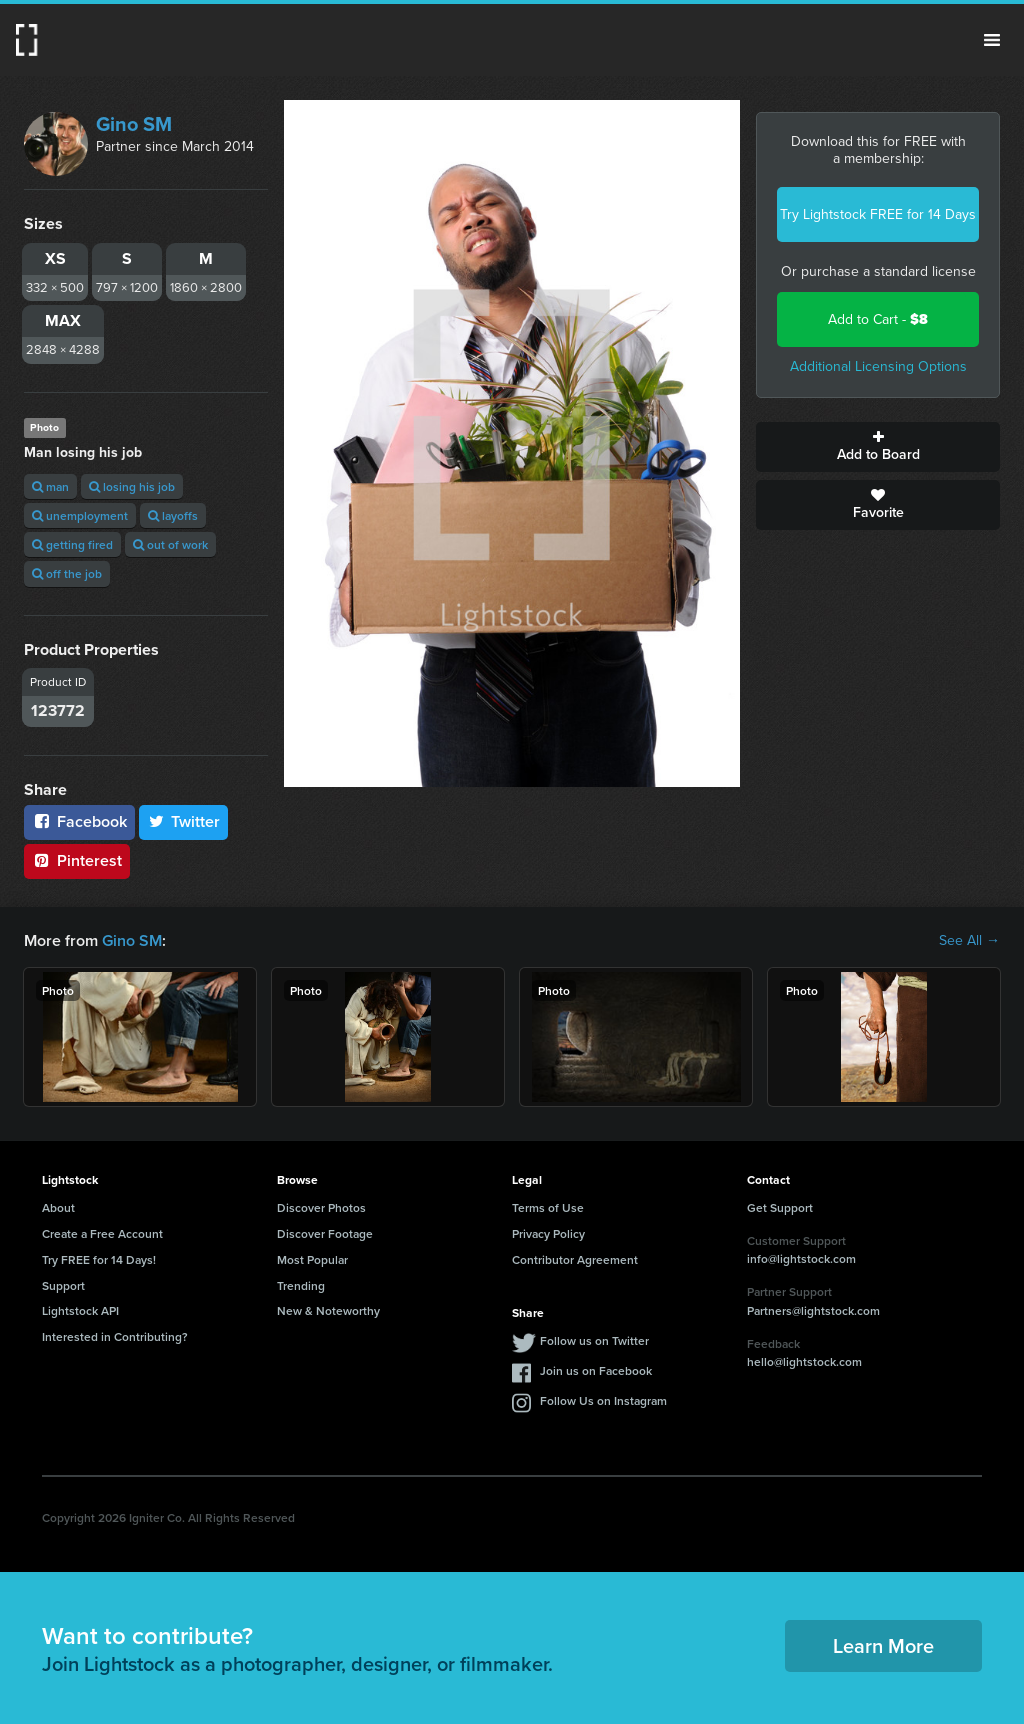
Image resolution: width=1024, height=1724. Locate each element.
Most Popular (312, 1259)
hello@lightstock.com (804, 1361)
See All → (969, 941)
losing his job (132, 486)
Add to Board (878, 447)
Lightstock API (80, 1310)
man (50, 486)
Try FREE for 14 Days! (99, 1259)
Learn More (883, 1645)
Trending (301, 1285)
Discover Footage (325, 1233)
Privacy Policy (548, 1233)
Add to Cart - (878, 319)
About (58, 1207)
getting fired (72, 544)
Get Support (780, 1207)
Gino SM (134, 124)
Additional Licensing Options (878, 366)
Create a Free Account (102, 1233)
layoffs (173, 515)
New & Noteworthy (328, 1310)
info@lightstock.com (801, 1258)
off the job (67, 573)
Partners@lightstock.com (813, 1310)
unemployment (80, 515)
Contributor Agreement (575, 1259)
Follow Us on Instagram (603, 1400)
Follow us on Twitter (594, 1340)
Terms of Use (548, 1207)
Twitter (184, 821)
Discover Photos (321, 1207)
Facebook (79, 821)
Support (63, 1285)
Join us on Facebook (596, 1370)
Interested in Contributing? (115, 1336)
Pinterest (77, 860)
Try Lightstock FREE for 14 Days (878, 214)
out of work (170, 544)
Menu (992, 40)
